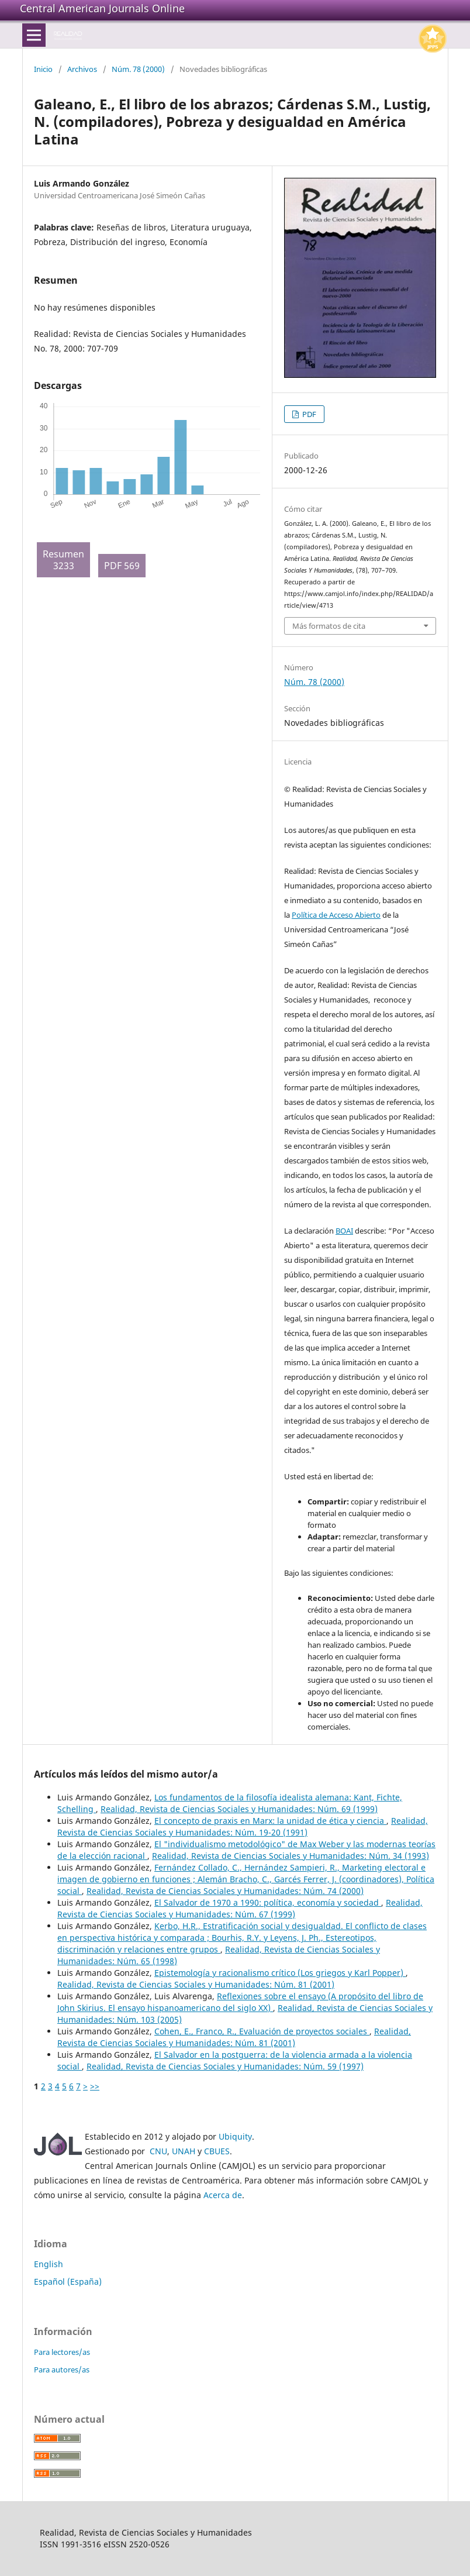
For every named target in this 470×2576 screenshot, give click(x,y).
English (48, 2264)
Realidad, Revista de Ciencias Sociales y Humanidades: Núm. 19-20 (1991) (242, 1826)
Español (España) (68, 2281)
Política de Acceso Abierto (336, 915)
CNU (158, 2151)
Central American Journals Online (102, 8)
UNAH (183, 2151)
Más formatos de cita (328, 626)
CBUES (217, 2151)
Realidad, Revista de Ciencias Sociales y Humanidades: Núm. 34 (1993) (290, 1855)
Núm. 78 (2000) (138, 69)
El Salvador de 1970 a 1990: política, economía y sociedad (267, 1902)
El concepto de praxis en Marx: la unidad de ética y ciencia (270, 1820)
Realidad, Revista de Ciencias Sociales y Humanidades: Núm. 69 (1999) (239, 1808)
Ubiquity (235, 2136)
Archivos (82, 69)
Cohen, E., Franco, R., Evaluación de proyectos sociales (261, 2031)
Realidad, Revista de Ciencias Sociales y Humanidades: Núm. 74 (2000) (225, 1890)
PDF (308, 414)
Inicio (43, 69)
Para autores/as (61, 2369)
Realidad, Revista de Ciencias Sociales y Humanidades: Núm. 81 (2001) (195, 1984)
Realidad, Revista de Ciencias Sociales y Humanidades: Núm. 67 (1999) (240, 1908)
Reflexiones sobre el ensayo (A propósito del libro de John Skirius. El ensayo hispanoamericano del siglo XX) (240, 2001)
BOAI (344, 1230)
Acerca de (222, 2194)
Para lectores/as (62, 2352)
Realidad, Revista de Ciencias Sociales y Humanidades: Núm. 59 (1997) (225, 2066)
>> (94, 2086)
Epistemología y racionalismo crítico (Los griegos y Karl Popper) (280, 1972)
